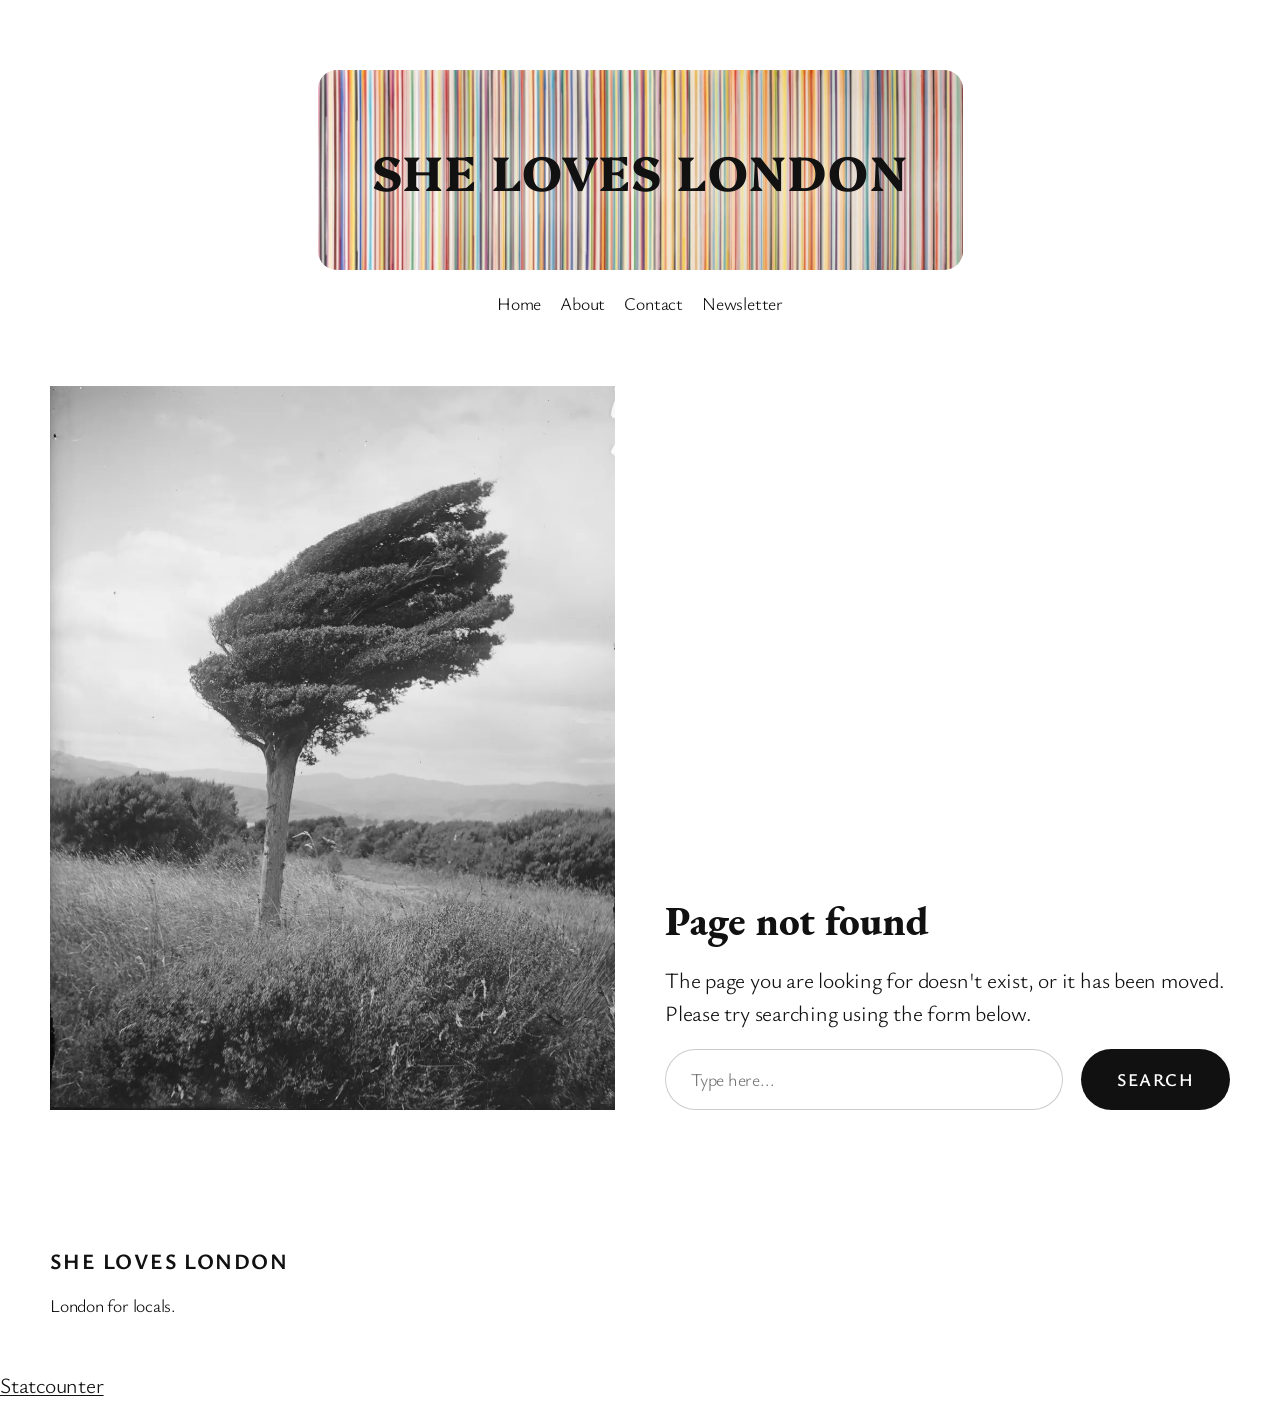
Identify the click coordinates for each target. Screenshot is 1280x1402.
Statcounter (52, 1384)
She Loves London (640, 170)
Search (1155, 1079)
